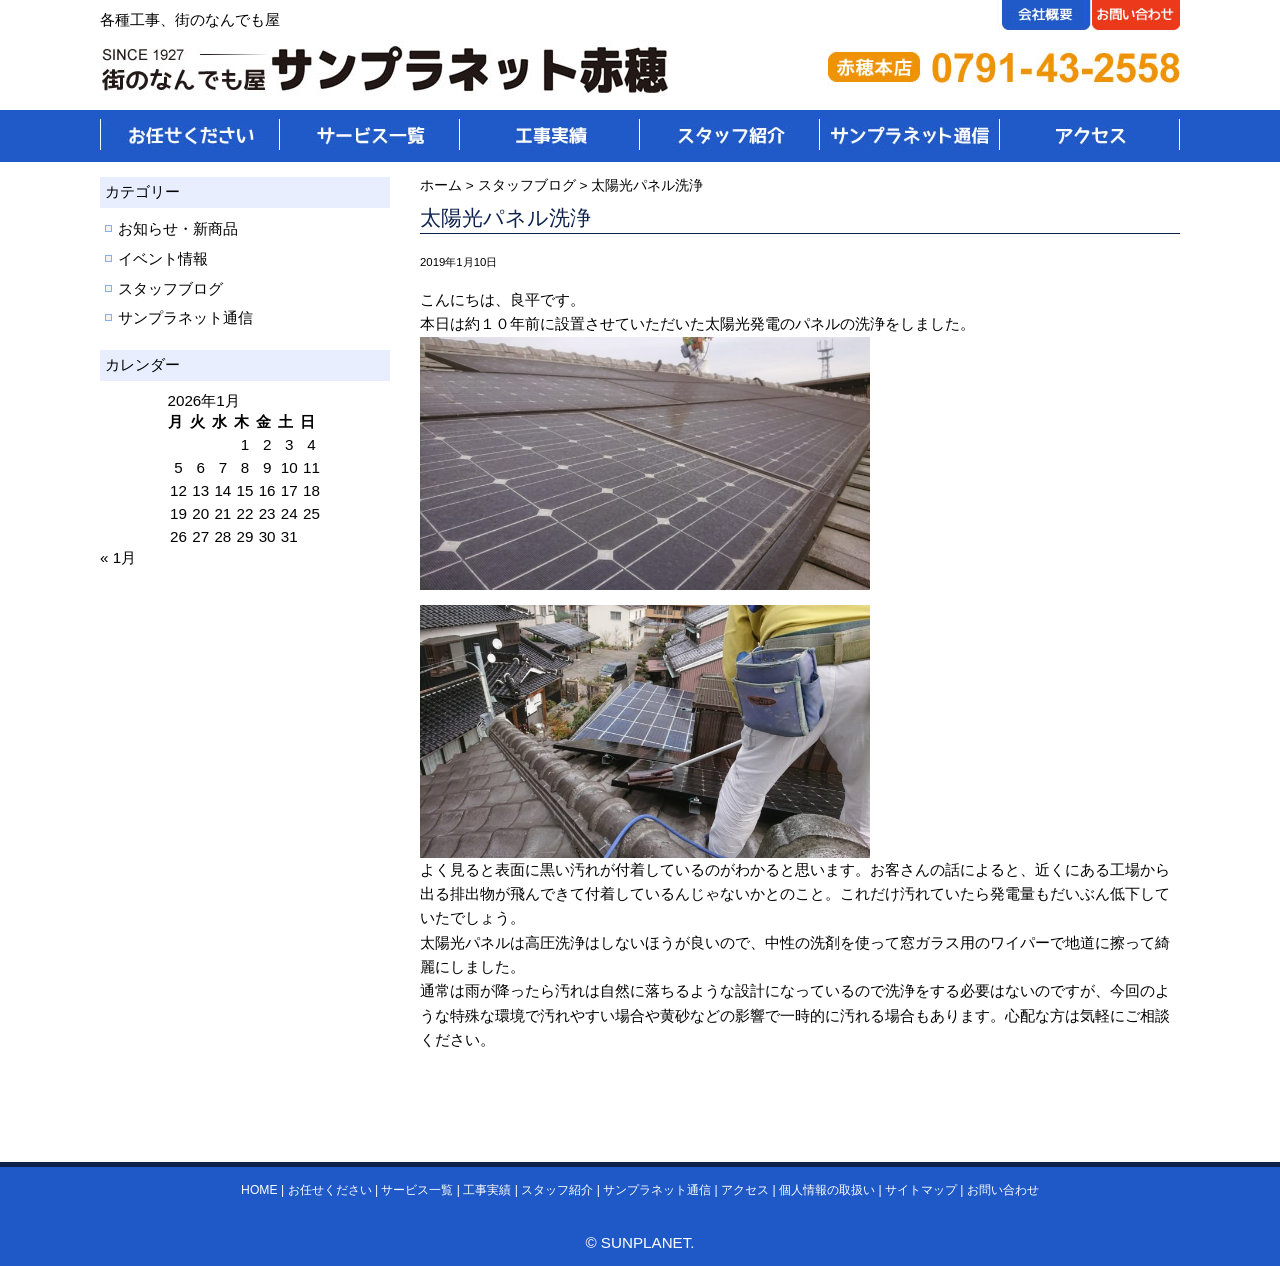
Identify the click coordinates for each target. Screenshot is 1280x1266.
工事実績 (487, 1190)
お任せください (330, 1190)
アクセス (745, 1190)
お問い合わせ (1003, 1190)
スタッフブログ (170, 288)
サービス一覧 (417, 1190)
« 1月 (118, 557)
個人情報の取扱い (827, 1190)
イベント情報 (163, 258)
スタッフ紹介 (557, 1190)
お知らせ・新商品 (178, 228)
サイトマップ (921, 1190)
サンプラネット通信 (185, 317)
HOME (259, 1190)
